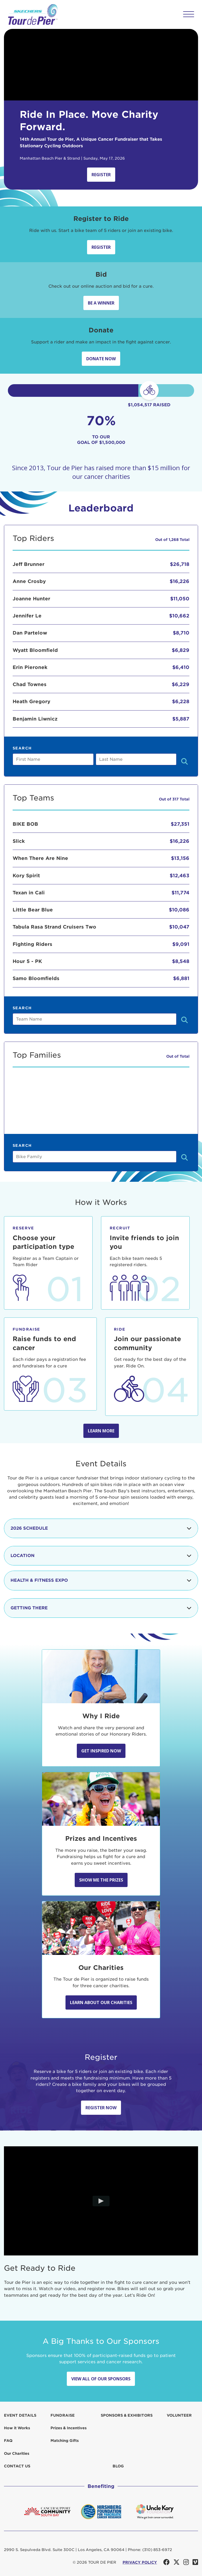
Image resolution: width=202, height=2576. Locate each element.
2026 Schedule (101, 1528)
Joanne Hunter (31, 598)
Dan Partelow (30, 633)
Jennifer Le (27, 615)
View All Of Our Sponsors (100, 2379)
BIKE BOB (25, 824)
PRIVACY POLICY (140, 2562)
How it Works (17, 2428)
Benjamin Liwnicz (35, 719)
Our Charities (16, 2453)
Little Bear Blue (33, 909)
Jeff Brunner (28, 564)
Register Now (101, 2108)
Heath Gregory (31, 701)
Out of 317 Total (174, 799)
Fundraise (62, 2415)
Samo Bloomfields (36, 978)
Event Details (20, 2415)
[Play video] (101, 2200)
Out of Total (177, 1056)
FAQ (8, 2440)
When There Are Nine (40, 858)
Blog (118, 2466)
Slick (19, 841)
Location (101, 1556)
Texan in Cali (29, 892)
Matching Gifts (64, 2440)
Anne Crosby (29, 581)
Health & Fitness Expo (101, 1580)
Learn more (101, 1431)
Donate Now (101, 359)
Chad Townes (30, 684)
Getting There (101, 1608)
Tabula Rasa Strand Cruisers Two (54, 927)
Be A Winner (101, 303)
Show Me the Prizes (101, 1880)
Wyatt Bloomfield (35, 650)
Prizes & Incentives (68, 2428)
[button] (188, 14)
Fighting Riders (32, 944)
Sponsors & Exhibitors (127, 2415)
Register (101, 175)
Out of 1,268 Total (172, 539)
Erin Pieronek (30, 667)
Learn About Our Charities (101, 2002)
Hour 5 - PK (27, 961)
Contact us (17, 2466)
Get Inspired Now (101, 1751)
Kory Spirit (26, 875)
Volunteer (179, 2415)
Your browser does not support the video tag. (101, 64)
